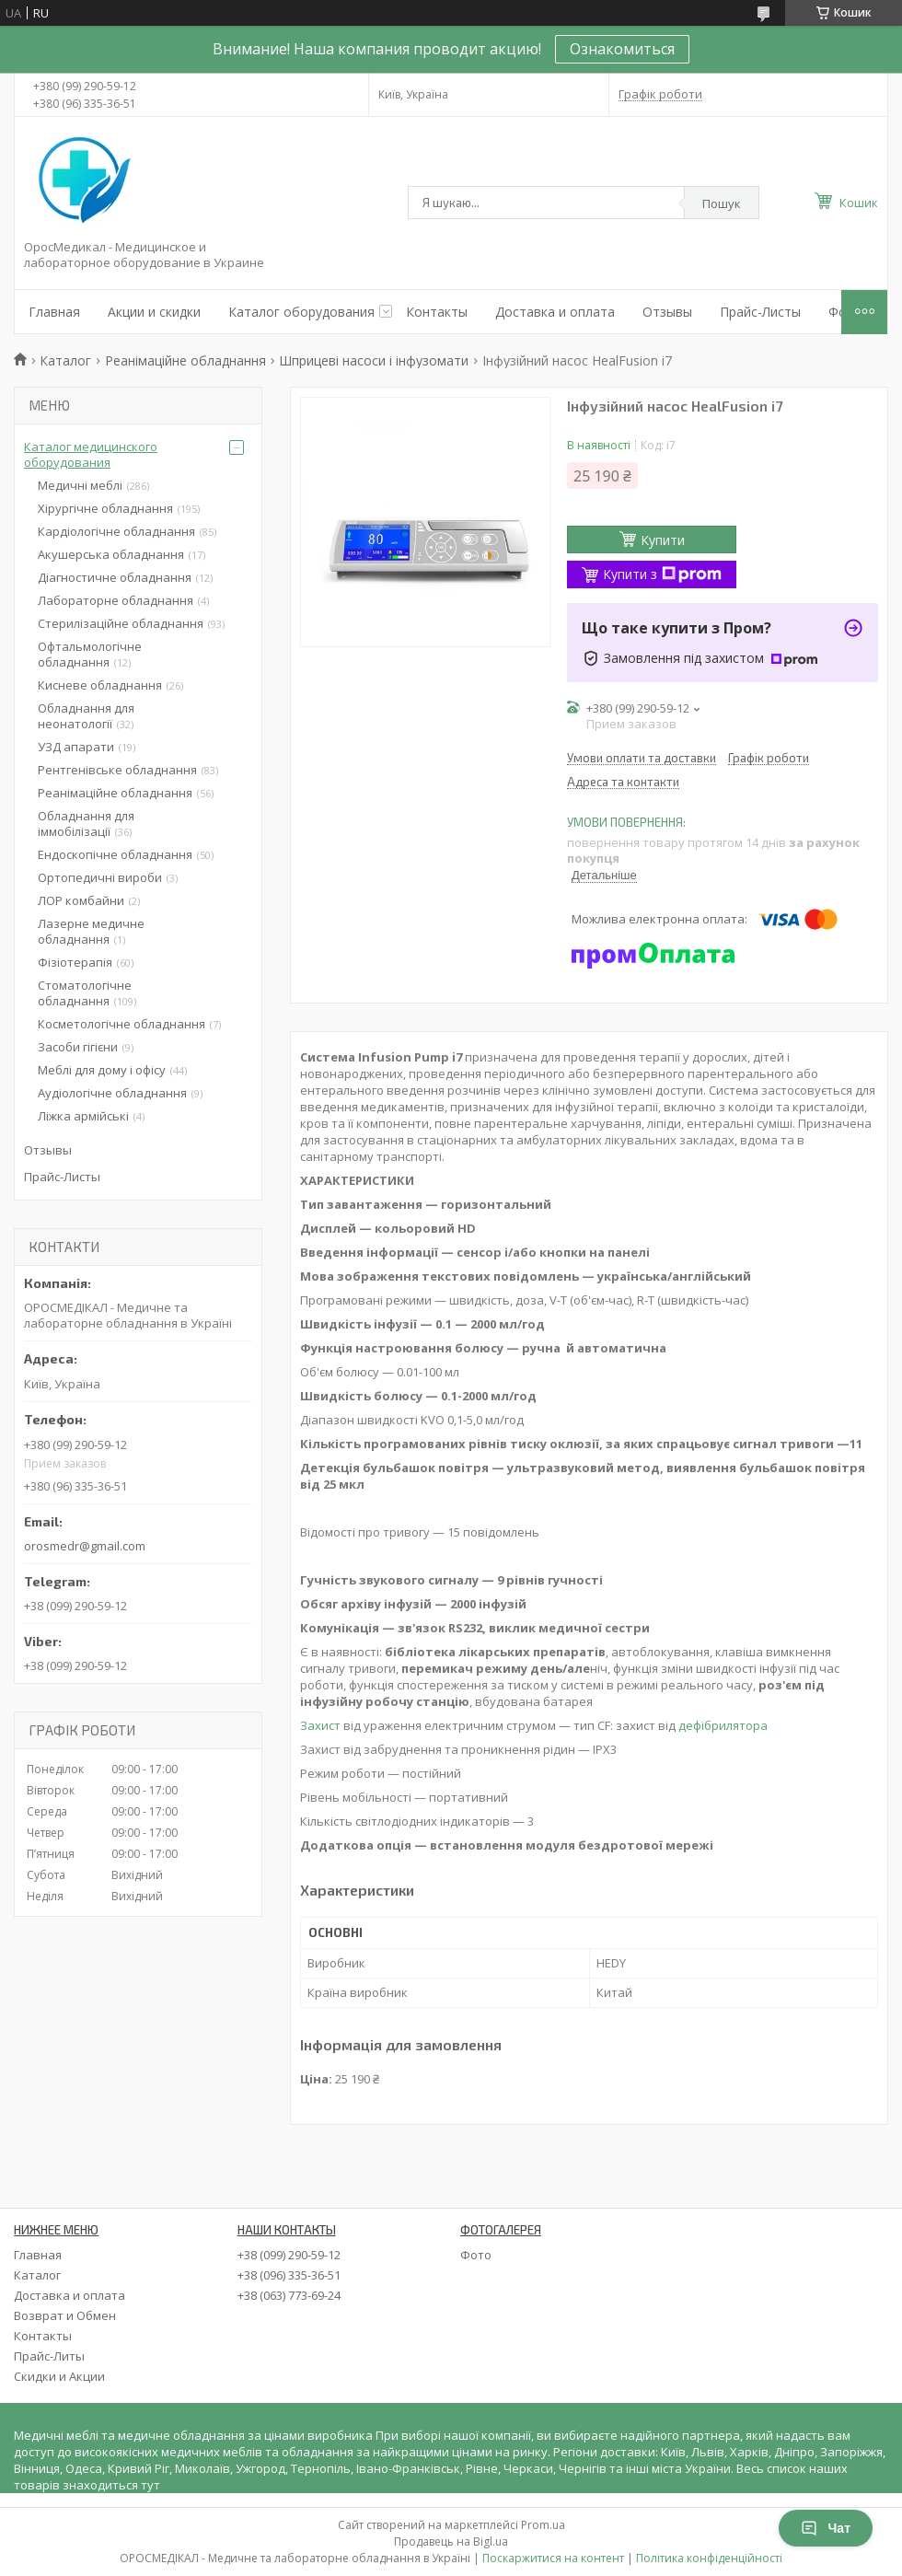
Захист (320, 1725)
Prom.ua (543, 2525)
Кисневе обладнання (100, 685)
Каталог (65, 360)
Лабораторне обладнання (115, 600)
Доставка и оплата (555, 311)
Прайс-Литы (49, 2356)
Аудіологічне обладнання (112, 1093)
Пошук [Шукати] (721, 203)
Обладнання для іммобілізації (86, 823)
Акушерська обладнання (111, 554)
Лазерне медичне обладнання (91, 931)
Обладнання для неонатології (86, 716)
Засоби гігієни (78, 1047)
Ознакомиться (622, 49)
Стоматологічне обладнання (85, 993)
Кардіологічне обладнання (116, 531)
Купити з (662, 574)
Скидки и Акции (59, 2376)
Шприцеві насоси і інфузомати (373, 360)
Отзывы (667, 311)
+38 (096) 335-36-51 (289, 2275)
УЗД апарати (76, 746)
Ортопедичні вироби (100, 877)
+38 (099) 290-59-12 (289, 2254)
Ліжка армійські (83, 1116)
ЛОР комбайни (81, 900)
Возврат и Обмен (65, 2315)
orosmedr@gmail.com (84, 1545)
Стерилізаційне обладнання (120, 623)
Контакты (437, 311)
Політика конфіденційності (709, 2558)
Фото (475, 2254)
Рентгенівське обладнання (117, 769)
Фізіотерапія (75, 962)
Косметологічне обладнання (121, 1023)
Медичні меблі (80, 485)
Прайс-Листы (760, 311)
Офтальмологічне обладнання (90, 654)
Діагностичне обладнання (114, 577)
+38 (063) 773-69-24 (289, 2295)
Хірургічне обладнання (105, 508)
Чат (825, 2528)
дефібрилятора (723, 1725)
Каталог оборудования (301, 311)
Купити (663, 540)
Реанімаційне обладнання (185, 360)
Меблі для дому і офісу (102, 1070)
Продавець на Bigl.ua (451, 2541)
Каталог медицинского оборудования (90, 454)
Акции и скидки (154, 311)
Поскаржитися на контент (553, 2558)
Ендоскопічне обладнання (115, 854)
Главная (54, 311)
